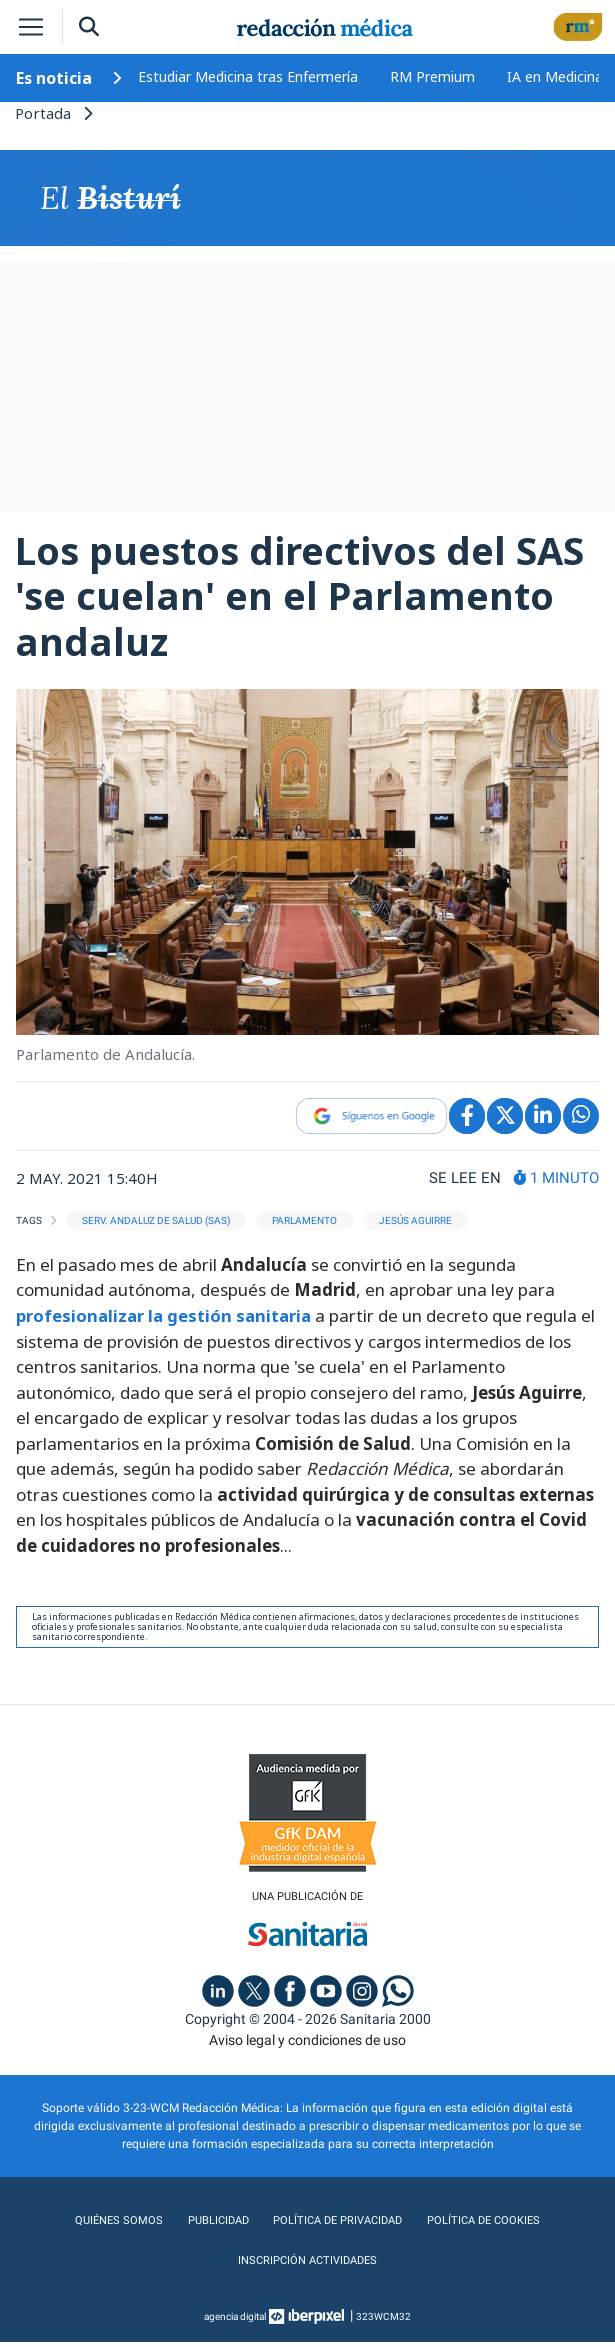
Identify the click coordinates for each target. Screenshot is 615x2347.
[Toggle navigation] (31, 27)
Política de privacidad (336, 2226)
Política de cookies (486, 2226)
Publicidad (213, 2226)
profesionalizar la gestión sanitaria (165, 1319)
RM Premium (432, 76)
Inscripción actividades (307, 2266)
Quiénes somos (115, 2226)
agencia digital (235, 2321)
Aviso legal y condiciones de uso (307, 2045)
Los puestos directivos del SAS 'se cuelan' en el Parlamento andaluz (299, 600)
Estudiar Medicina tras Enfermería (248, 76)
